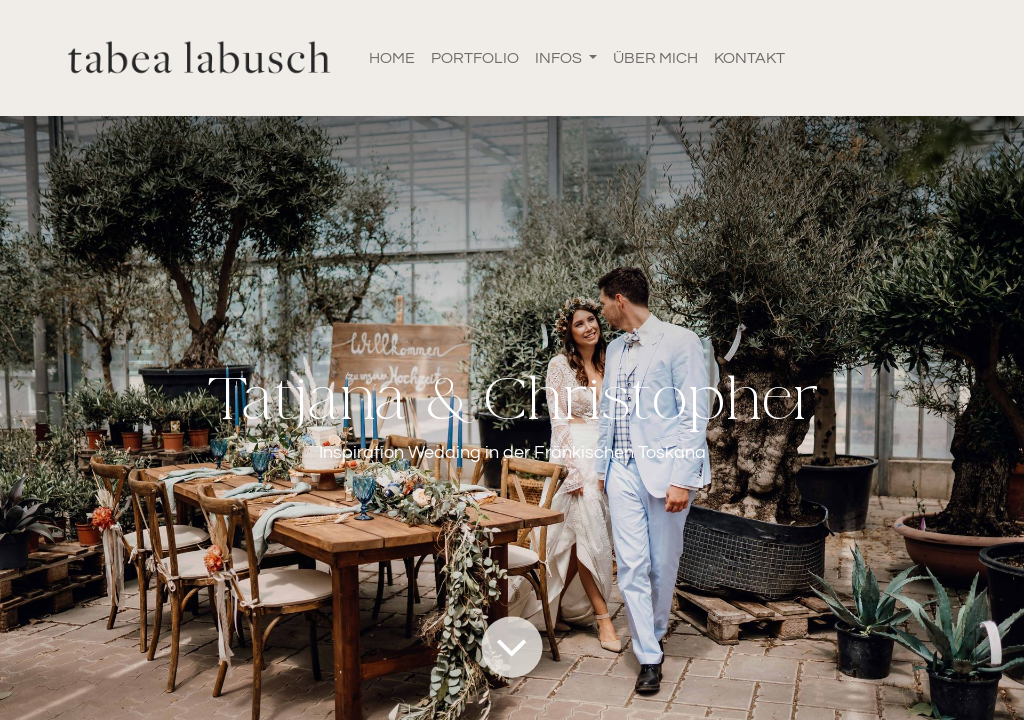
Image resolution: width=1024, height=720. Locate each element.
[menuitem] (392, 58)
